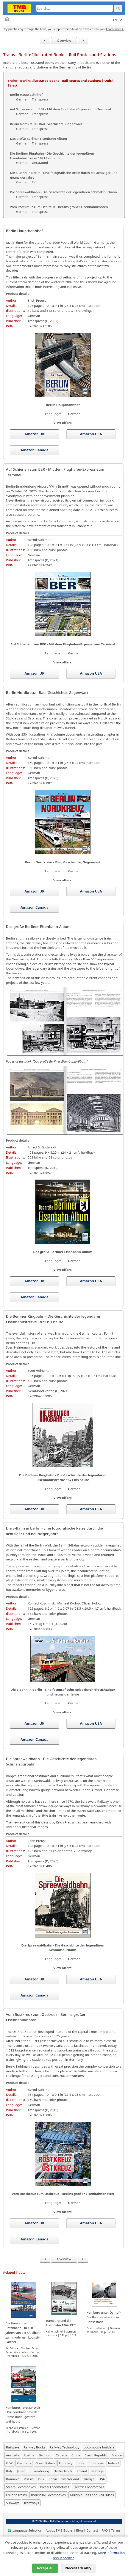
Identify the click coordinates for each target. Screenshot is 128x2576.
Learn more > (115, 29)
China (76, 2455)
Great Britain (45, 2463)
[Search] (118, 8)
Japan (21, 2471)
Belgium (45, 2455)
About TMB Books (59, 2530)
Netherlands (62, 2471)
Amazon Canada (35, 450)
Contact (92, 2530)
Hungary (65, 2463)
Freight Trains (16, 2495)
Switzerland (70, 2479)
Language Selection (27, 2530)
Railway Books (34, 2447)
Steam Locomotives (21, 2487)
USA (102, 2479)
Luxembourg (39, 2471)
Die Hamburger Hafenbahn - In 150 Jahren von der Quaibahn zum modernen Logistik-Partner (23, 2332)
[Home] (6, 19)
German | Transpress (38, 140)
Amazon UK (34, 434)
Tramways (31, 2503)
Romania (12, 2479)
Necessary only (78, 2568)
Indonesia (96, 2463)
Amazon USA (91, 434)
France (117, 2455)
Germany (24, 2463)
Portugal (98, 2471)
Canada (61, 2455)
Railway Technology (64, 2447)
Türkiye (88, 2479)
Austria (29, 2455)
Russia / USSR (34, 2479)
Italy (9, 2471)
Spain (53, 2479)
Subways (12, 2503)
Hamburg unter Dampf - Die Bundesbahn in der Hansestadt (103, 2317)
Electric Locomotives (88, 2487)
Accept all (45, 2568)
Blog (79, 2530)
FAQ (104, 2530)
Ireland (113, 2463)
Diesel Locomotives (54, 2487)
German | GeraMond (52, 158)
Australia (12, 2455)
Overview (64, 40)
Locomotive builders (99, 2447)
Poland (81, 2471)
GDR (9, 2463)
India (80, 2463)
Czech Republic (95, 2455)
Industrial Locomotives (48, 2495)
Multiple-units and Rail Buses (92, 2495)
